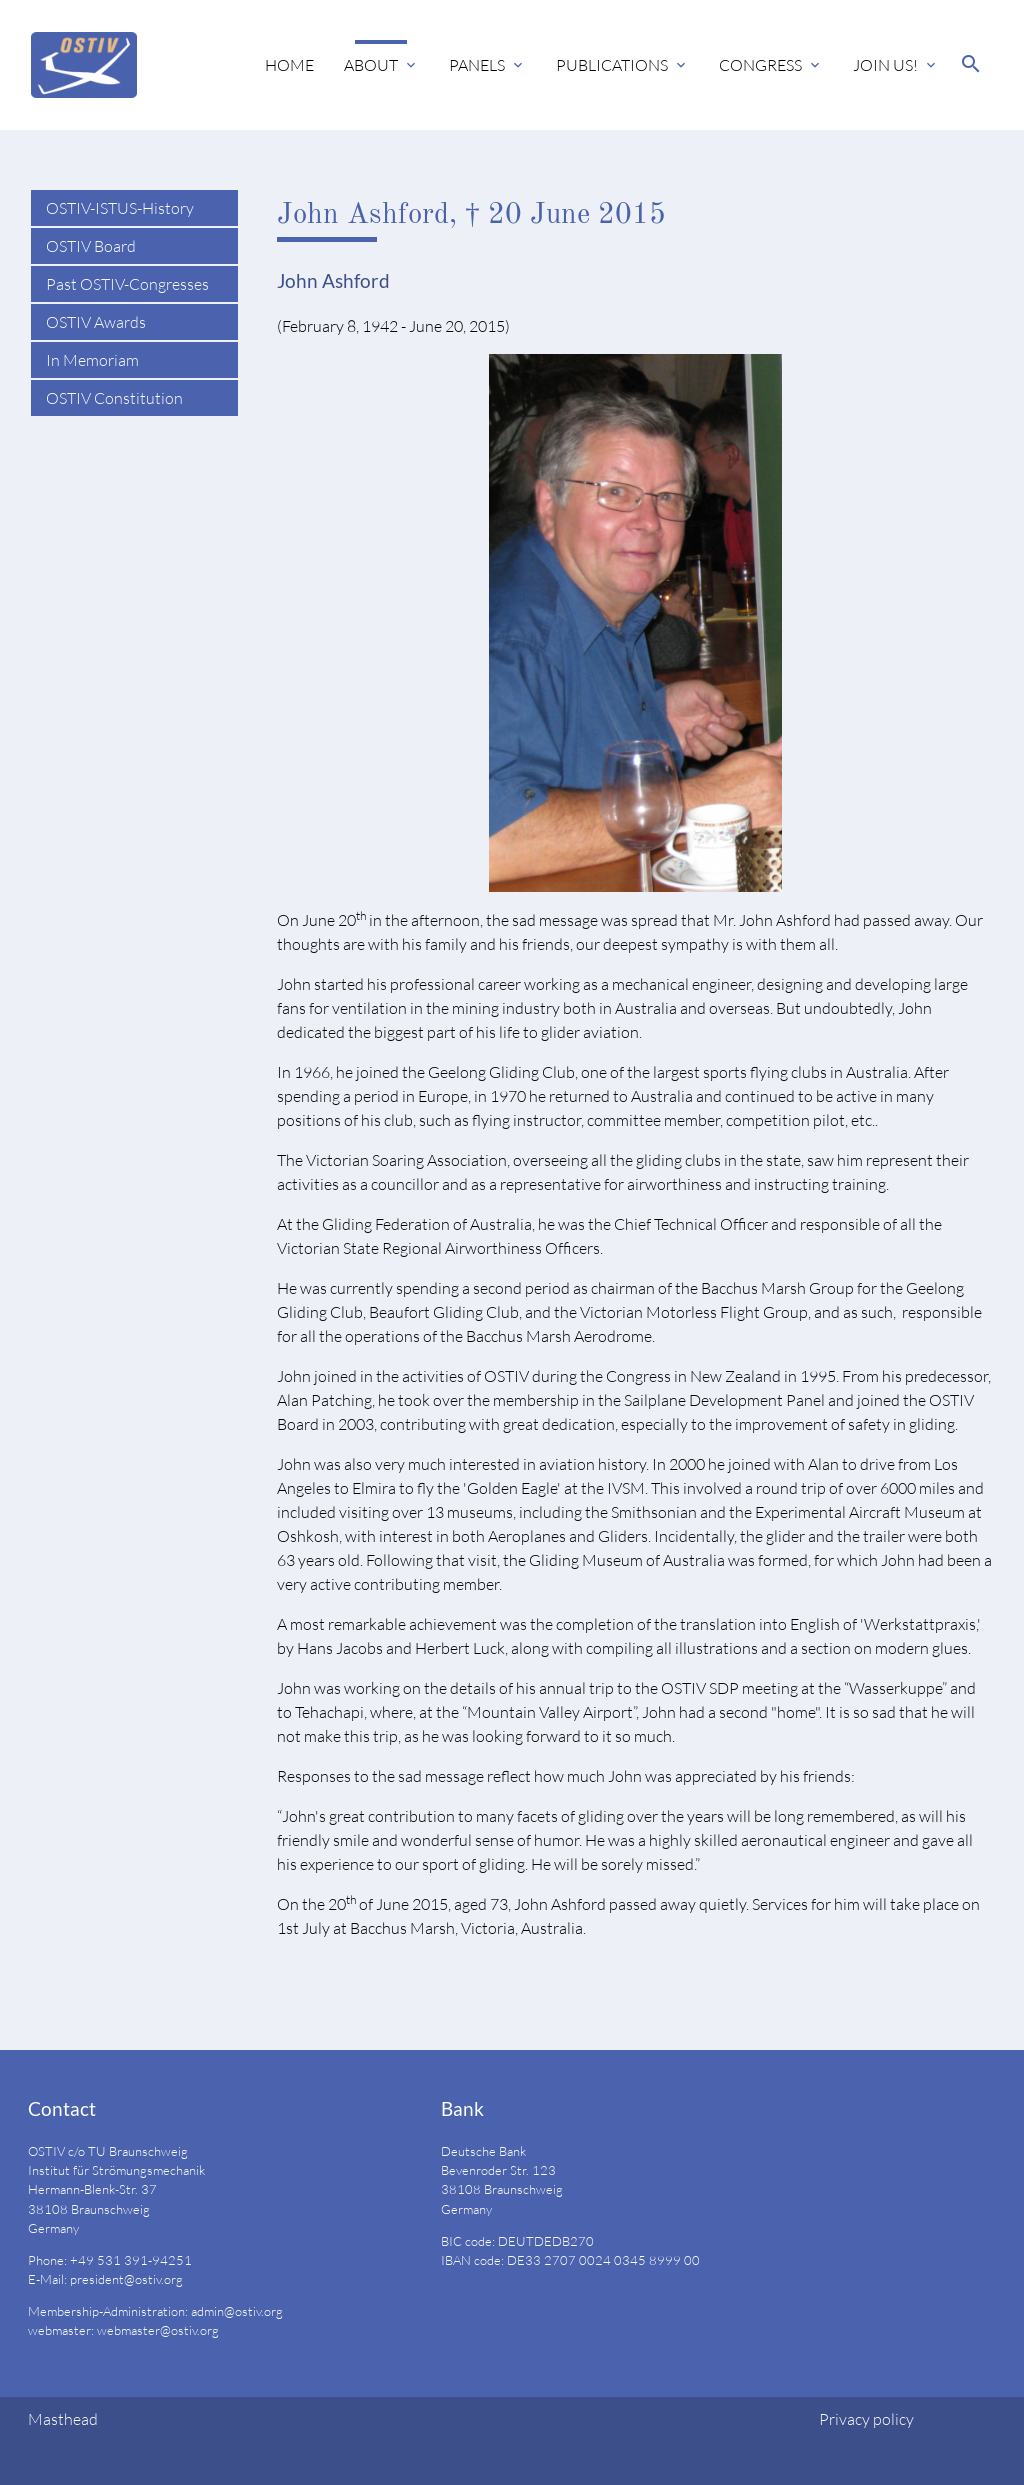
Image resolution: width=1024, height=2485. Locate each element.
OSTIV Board (91, 246)
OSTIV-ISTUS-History (120, 208)
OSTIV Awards (96, 322)
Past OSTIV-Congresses (127, 284)
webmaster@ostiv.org (158, 2330)
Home (289, 65)
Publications (612, 65)
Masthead (63, 2419)
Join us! (885, 65)
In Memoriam (92, 360)
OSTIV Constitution (114, 398)
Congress (760, 65)
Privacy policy (866, 2419)
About (371, 65)
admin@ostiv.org (237, 2311)
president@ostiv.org (126, 2279)
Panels (477, 65)
